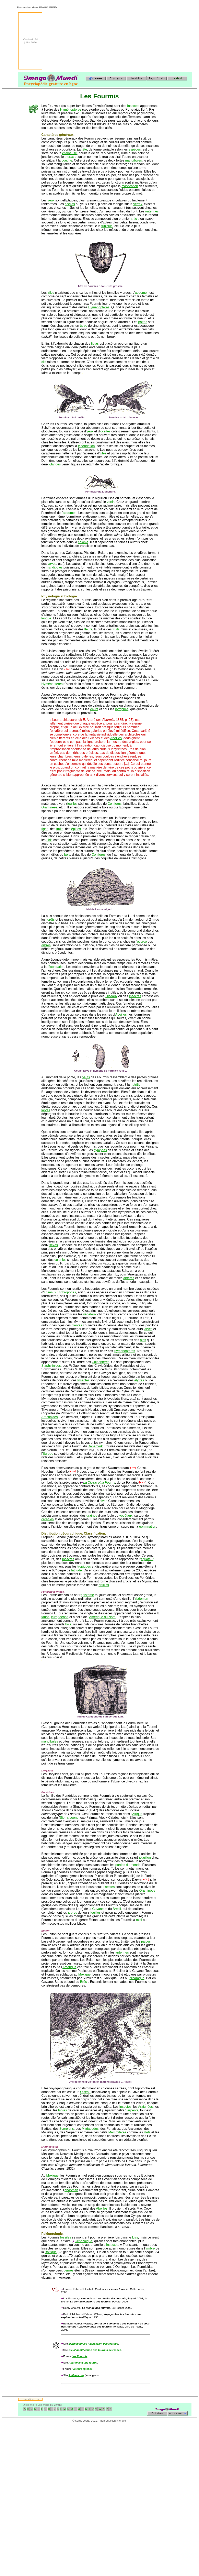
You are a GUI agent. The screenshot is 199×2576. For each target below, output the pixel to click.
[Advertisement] (137, 40)
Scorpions (66, 2128)
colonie (83, 542)
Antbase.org (76, 2375)
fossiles (65, 2237)
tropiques (84, 1566)
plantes (77, 1325)
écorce (142, 941)
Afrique (137, 1814)
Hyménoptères (70, 109)
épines (76, 829)
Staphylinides (51, 1365)
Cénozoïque (83, 2241)
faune (45, 1617)
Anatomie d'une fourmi (83, 2362)
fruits (116, 629)
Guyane (98, 1909)
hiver (103, 1501)
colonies (60, 1259)
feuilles (72, 803)
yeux (51, 200)
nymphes (121, 709)
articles (103, 1585)
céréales (47, 1519)
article (135, 218)
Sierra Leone (69, 1817)
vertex (137, 204)
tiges (44, 829)
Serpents (131, 2110)
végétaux (89, 1314)
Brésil (117, 1909)
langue (46, 618)
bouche (66, 160)
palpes (146, 1941)
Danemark (95, 1446)
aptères (128, 1278)
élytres (139, 1380)
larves (52, 563)
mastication (129, 186)
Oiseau (85, 2092)
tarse (83, 325)
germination (147, 1526)
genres (68, 2270)
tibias (94, 343)
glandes (55, 464)
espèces (135, 149)
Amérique (69, 1967)
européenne (59, 1617)
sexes (53, 1245)
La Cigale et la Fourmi (99, 1482)
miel (139, 1920)
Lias (135, 2237)
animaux (50, 1292)
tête (84, 149)
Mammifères (117, 2132)
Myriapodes (90, 2128)
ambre (150, 2248)
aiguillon (145, 1857)
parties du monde (128, 1865)
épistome (87, 1595)
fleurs (88, 629)
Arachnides (49, 1417)
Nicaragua (136, 1978)
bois (67, 854)
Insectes (133, 106)
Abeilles (116, 738)
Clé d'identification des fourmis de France (95, 2350)
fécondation (86, 446)
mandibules (133, 160)
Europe (48, 1453)
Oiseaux (111, 996)
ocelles (70, 204)
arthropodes (67, 1292)
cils (43, 362)
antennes (152, 211)
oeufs (94, 709)
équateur (147, 1559)
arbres (45, 945)
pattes (142, 322)
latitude (76, 1570)
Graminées (49, 807)
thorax (69, 156)
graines (91, 1515)
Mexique (84, 1974)
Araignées (145, 2106)
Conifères (114, 803)
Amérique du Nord (102, 1617)
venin (111, 502)
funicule (107, 226)
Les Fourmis (79, 2356)
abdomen (142, 292)
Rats (147, 2132)
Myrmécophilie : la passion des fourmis (93, 2343)
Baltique (51, 2252)
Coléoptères (100, 1362)
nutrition (136, 1084)
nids (49, 840)
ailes (51, 292)
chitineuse (69, 153)
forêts (50, 919)
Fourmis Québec (82, 2368)
